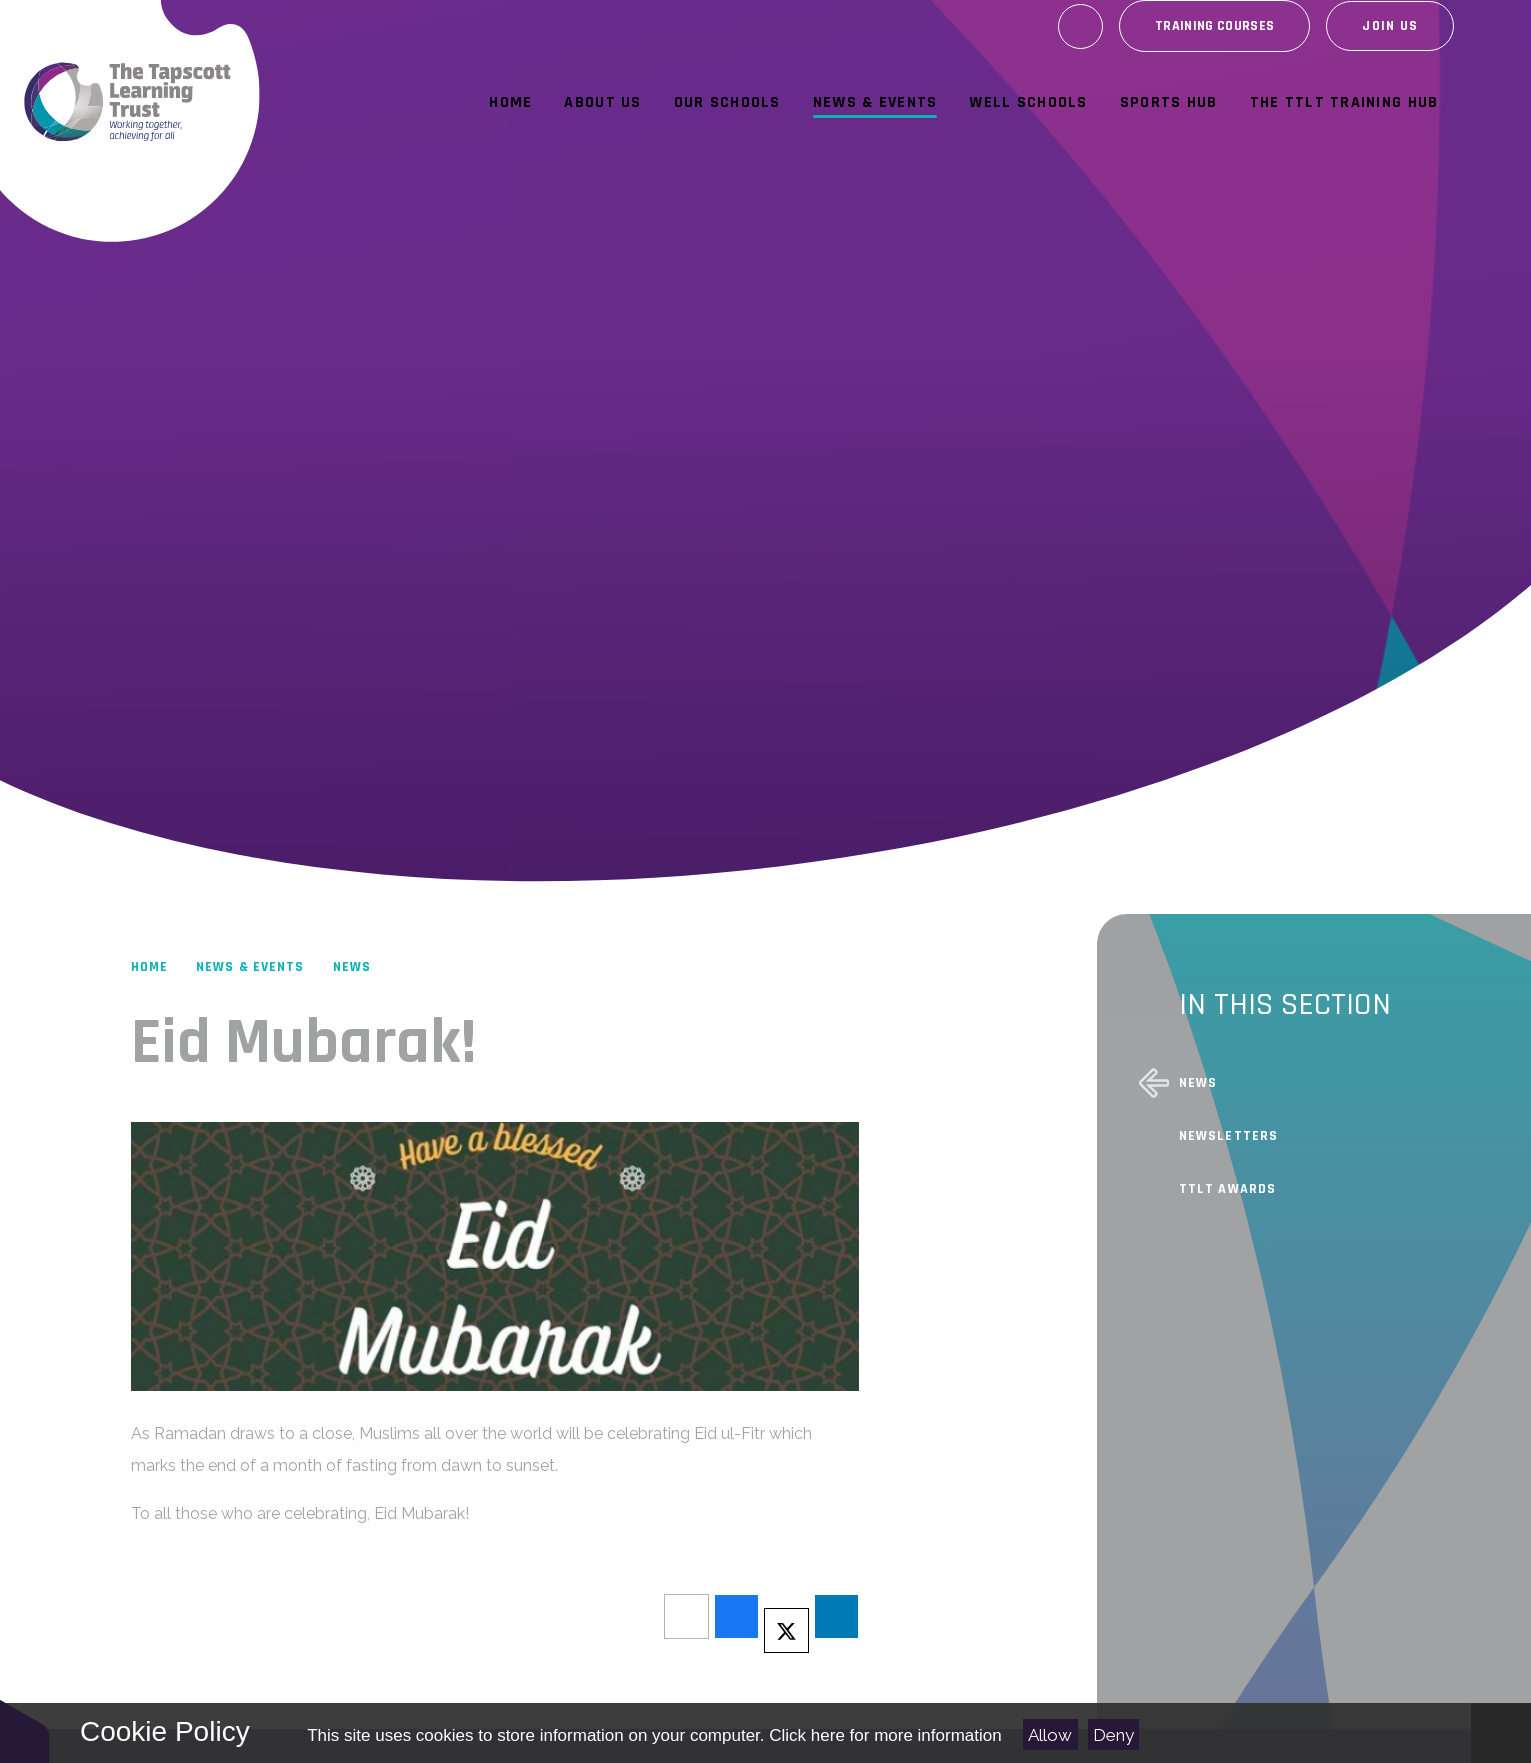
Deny (1113, 1735)
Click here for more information (885, 1735)
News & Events (250, 967)
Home (149, 967)
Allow (1050, 1735)
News (352, 967)
